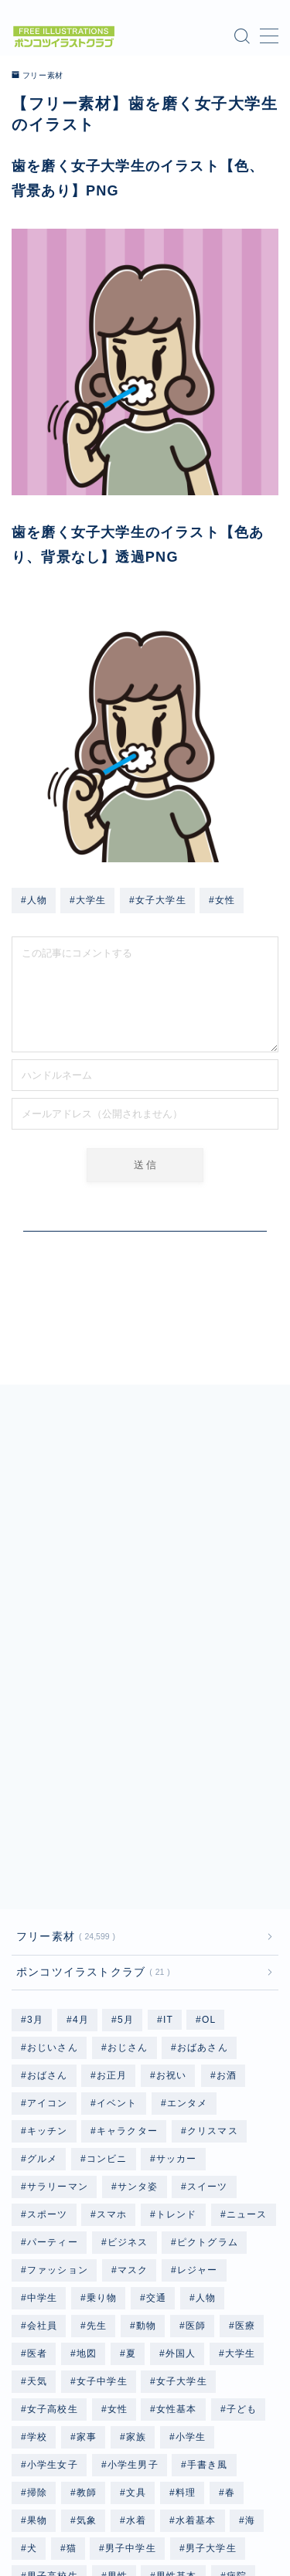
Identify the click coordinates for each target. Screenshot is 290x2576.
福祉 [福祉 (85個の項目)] (87, 2325)
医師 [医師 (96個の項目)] (196, 2047)
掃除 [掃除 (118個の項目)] (37, 2214)
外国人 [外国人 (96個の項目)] (180, 2075)
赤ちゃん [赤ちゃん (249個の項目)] (156, 2353)
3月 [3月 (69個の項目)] (35, 1741)
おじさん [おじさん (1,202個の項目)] (127, 1769)
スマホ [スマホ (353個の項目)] (112, 1936)
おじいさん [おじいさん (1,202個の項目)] (52, 1769)
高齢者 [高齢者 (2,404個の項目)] (42, 2437)
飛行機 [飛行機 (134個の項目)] (219, 2381)
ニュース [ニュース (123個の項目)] (247, 1936)
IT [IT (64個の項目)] (168, 1741)
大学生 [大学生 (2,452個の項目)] (240, 2075)
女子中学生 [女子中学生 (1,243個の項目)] (102, 2103)
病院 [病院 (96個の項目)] (237, 2297)
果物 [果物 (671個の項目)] (37, 2242)
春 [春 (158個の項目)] (230, 2214)
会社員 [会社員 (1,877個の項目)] (42, 2047)
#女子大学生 (157, 900)
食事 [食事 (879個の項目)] (37, 2409)
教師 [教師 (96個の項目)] (87, 2214)
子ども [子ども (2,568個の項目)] (242, 2131)
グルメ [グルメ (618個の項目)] (42, 1880)
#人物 (34, 900)
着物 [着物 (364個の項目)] (37, 2325)
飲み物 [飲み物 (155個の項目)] (141, 2409)
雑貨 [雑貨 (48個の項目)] (87, 2381)
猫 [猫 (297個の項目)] (72, 2270)
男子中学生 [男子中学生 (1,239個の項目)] (130, 2270)
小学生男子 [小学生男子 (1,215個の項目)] (132, 2186)
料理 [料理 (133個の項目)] (186, 2214)
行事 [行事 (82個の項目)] (37, 2353)
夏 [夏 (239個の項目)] (131, 2075)
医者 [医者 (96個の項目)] (37, 2075)
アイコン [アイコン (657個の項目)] (47, 1825)
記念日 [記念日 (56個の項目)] (92, 2353)
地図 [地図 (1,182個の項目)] (87, 2075)
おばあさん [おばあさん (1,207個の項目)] (202, 1769)
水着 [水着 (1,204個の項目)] (136, 2242)
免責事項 (202, 2518)
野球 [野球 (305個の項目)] (216, 2353)
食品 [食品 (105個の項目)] (87, 2409)
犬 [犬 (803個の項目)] (32, 2270)
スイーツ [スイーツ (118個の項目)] (207, 1908)
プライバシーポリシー (117, 2518)
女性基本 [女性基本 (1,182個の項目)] (176, 2131)
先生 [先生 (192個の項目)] (97, 2047)
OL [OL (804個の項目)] (209, 1741)
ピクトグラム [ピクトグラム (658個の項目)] (207, 1964)
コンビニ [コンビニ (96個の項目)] (107, 1880)
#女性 (222, 900)
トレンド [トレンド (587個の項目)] (176, 1936)
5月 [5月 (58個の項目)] (126, 1741)
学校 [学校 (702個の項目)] (37, 2158)
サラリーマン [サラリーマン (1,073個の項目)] (57, 1908)
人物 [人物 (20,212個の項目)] (206, 2019)
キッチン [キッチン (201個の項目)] (47, 1852)
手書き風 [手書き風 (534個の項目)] (207, 2186)
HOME (26, 2482)
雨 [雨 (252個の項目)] (131, 2381)
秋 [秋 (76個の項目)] (131, 2325)
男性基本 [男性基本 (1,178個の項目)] (176, 2297)
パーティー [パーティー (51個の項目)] (52, 1964)
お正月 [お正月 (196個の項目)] (112, 1797)
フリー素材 (38, 76)
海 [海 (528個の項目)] (250, 2242)
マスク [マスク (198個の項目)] (133, 1991)
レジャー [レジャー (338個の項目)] (197, 1991)
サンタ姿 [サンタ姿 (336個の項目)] (138, 1908)
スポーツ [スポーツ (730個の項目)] (47, 1936)
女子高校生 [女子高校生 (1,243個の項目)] (52, 2131)
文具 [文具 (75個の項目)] (136, 2214)
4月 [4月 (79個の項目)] (80, 1741)
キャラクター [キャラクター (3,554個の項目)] (127, 1852)
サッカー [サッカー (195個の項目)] (176, 1880)
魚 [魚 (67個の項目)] (92, 2437)
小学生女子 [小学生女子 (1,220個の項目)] (52, 2186)
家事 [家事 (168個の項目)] (87, 2158)
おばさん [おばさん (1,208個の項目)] (47, 1797)
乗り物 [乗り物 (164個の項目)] (102, 2019)
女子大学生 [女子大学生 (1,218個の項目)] (181, 2103)
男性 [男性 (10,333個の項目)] (117, 2297)
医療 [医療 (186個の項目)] (245, 2047)
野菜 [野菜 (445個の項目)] (37, 2381)
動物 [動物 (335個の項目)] (146, 2047)
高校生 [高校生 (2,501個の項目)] (201, 2409)
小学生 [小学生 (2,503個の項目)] (191, 2158)
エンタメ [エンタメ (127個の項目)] (187, 1825)
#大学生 (88, 900)
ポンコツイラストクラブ (90, 1694)
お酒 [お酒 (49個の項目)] (227, 1797)
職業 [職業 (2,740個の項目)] (175, 2325)
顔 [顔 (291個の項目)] (170, 2381)
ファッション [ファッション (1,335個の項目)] (57, 1991)
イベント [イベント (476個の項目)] (117, 1825)
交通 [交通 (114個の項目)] (156, 2019)
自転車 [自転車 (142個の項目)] (229, 2325)
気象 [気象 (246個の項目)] (87, 2242)
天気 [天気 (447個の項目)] (37, 2103)
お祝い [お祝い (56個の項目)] (171, 1797)
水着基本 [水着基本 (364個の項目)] (196, 2242)
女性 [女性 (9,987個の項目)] (117, 2131)
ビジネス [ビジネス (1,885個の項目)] (127, 1964)
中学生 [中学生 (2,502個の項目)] (42, 2019)
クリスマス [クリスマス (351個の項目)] (212, 1852)
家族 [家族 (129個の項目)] (136, 2158)
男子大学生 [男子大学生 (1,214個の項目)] (211, 2270)
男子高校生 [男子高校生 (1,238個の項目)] (52, 2297)
